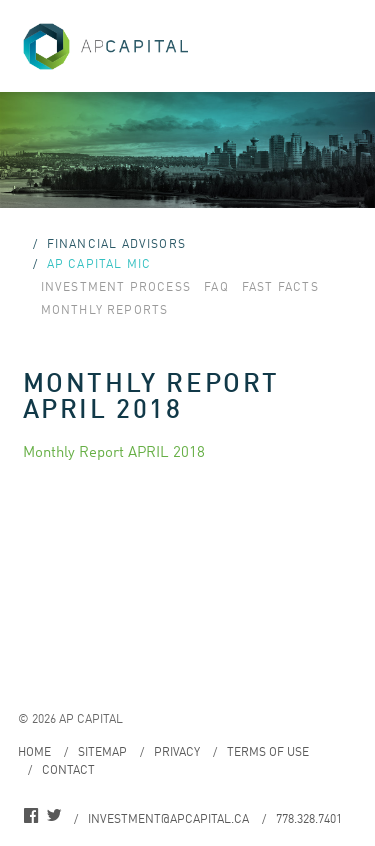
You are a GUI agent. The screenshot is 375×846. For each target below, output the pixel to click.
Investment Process (116, 286)
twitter (54, 818)
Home (34, 751)
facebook (31, 818)
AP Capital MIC (99, 263)
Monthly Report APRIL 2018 (114, 451)
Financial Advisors (117, 243)
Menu (337, 39)
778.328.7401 (309, 818)
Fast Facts (280, 286)
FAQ (216, 286)
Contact (68, 769)
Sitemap (102, 751)
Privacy (177, 751)
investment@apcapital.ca (168, 818)
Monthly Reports (105, 309)
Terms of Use (268, 751)
